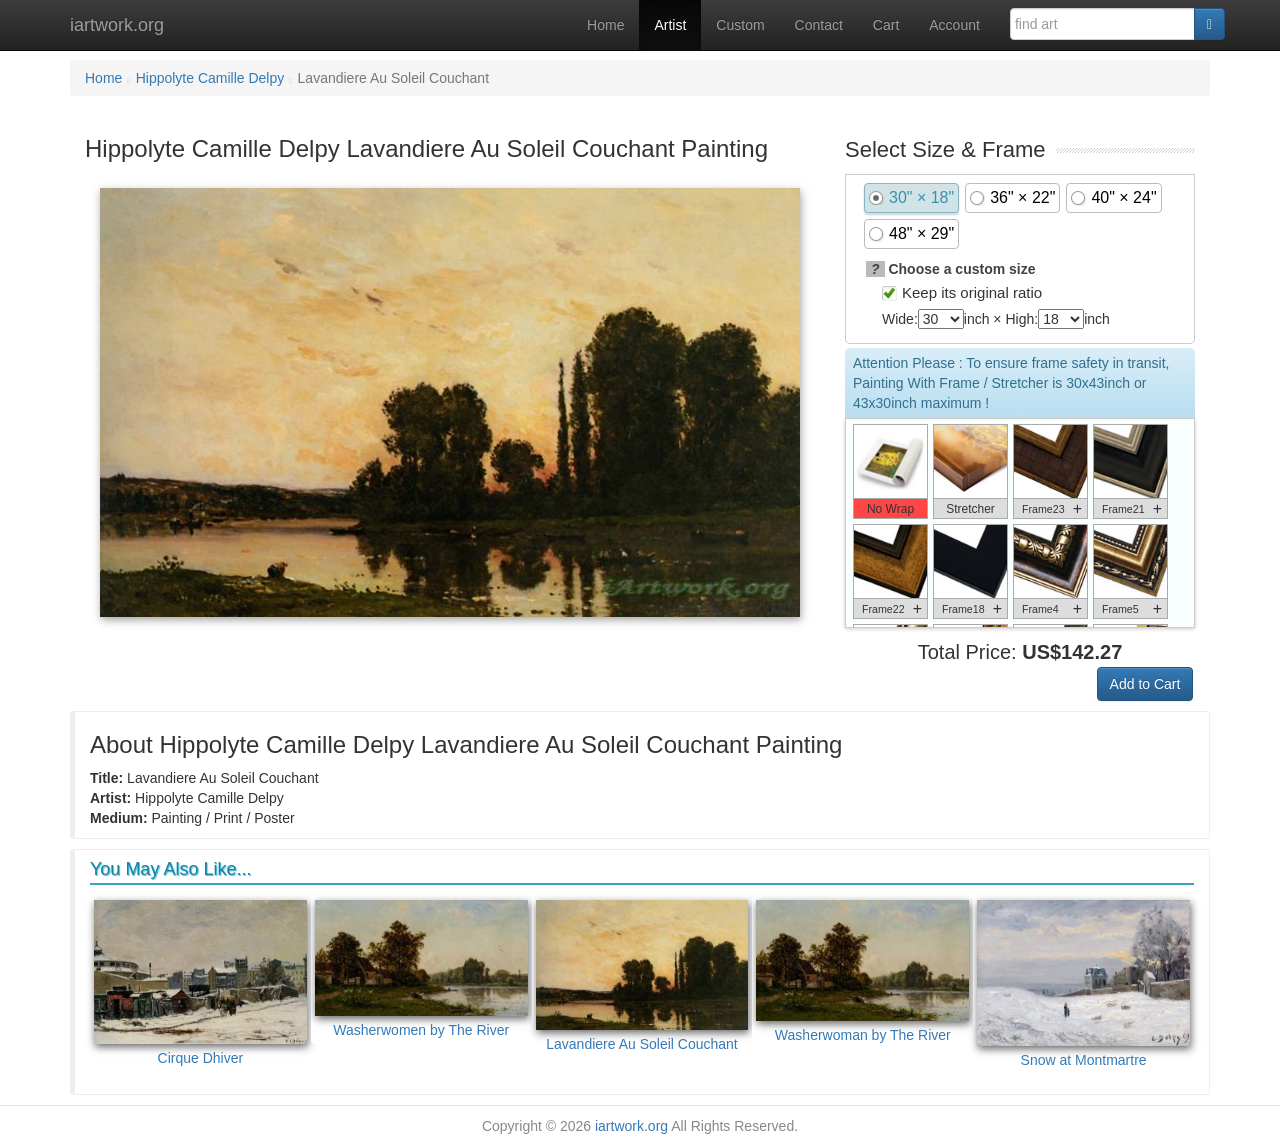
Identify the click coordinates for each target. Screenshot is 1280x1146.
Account (954, 25)
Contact (819, 25)
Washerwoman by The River (862, 971)
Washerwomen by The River (421, 969)
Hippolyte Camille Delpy (210, 78)
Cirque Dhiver (200, 983)
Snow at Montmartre (1083, 984)
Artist (670, 25)
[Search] (1209, 24)
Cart (886, 25)
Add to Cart (1145, 684)
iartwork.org (117, 25)
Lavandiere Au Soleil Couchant (642, 976)
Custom (740, 25)
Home (605, 25)
